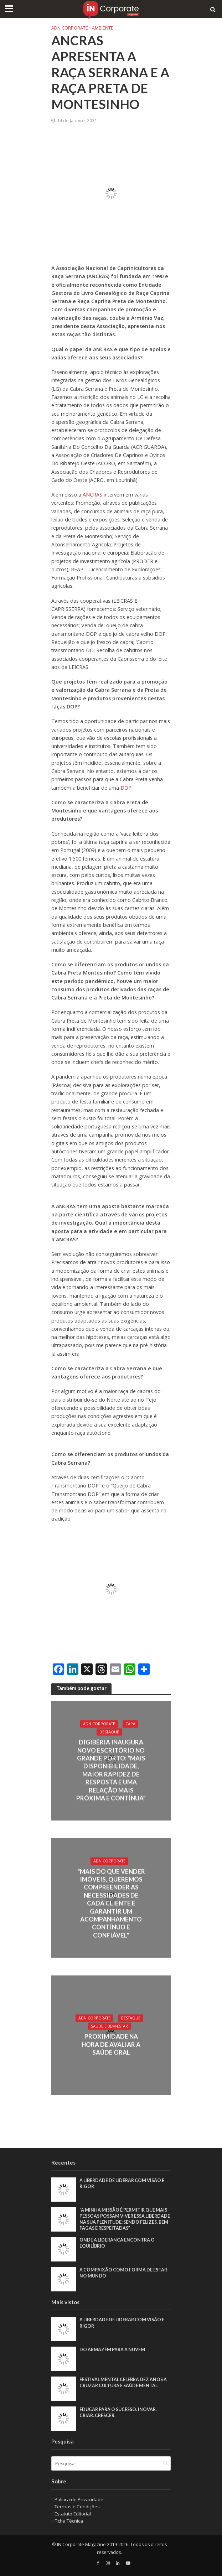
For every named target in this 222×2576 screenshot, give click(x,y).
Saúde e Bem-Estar (109, 2026)
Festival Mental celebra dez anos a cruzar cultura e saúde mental (123, 2382)
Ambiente (102, 28)
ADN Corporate (69, 28)
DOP (125, 787)
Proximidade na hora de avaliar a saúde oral (111, 2044)
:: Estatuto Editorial (71, 2513)
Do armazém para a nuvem (112, 2349)
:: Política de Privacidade (77, 2499)
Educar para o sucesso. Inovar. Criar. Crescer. (118, 2412)
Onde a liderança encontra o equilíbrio (117, 2243)
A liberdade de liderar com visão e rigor (121, 2183)
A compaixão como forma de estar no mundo (123, 2273)
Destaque (109, 1731)
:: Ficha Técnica (67, 2521)
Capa (130, 1723)
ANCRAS (93, 494)
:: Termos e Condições (75, 2506)
